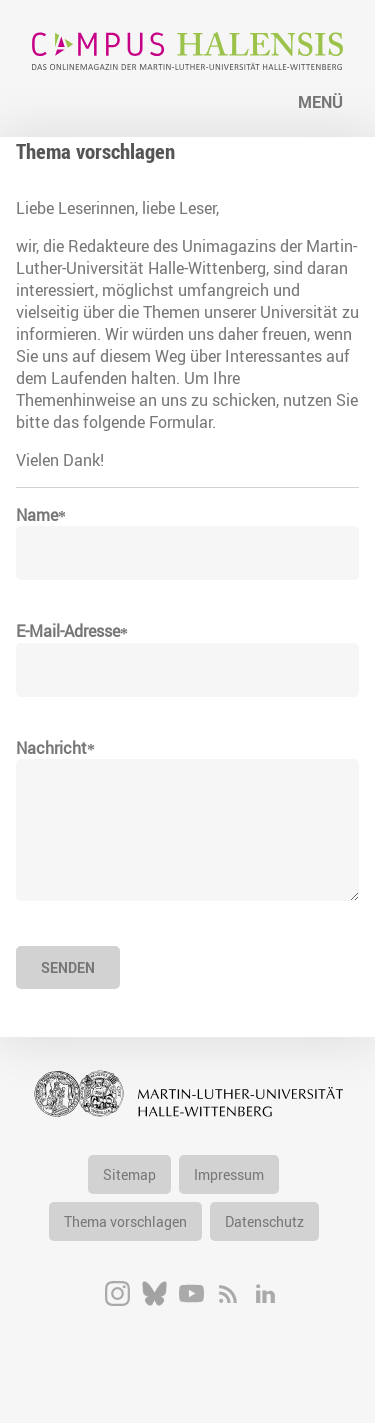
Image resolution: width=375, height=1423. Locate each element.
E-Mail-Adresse (68, 631)
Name (37, 515)
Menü (320, 102)
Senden (68, 967)
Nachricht (51, 748)
